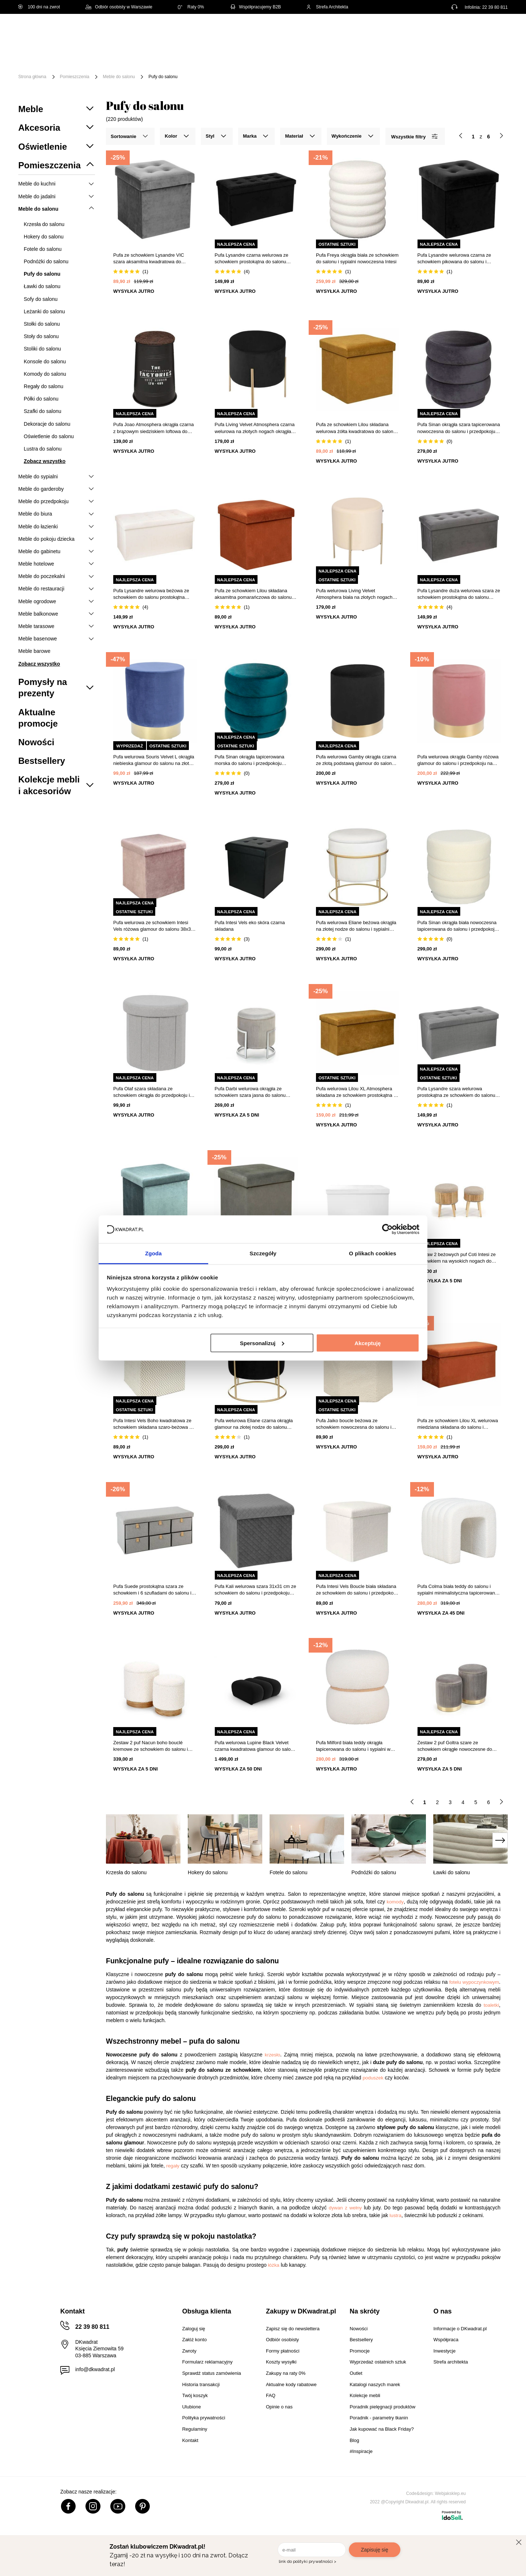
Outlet (448, 54)
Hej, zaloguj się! (435, 32)
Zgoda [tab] (153, 1253)
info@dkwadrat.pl (95, 2369)
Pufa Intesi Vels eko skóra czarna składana (250, 926)
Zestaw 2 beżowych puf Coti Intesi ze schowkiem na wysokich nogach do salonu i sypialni (457, 1258)
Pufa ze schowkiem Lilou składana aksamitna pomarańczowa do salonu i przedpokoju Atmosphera (254, 594)
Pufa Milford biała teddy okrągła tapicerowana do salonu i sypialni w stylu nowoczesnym (353, 1746)
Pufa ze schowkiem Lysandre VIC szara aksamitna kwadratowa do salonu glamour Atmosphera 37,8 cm (152, 258)
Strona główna (32, 76)
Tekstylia (369, 54)
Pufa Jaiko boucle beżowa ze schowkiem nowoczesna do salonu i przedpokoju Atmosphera (354, 1424)
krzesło (272, 2055)
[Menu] (42, 59)
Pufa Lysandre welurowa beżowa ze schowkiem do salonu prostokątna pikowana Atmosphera (151, 594)
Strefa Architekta (327, 6)
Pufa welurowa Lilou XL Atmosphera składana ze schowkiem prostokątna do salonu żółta (357, 1092)
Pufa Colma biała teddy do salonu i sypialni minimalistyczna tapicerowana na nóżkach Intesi (458, 1590)
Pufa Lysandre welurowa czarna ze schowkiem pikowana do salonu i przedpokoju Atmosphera (454, 258)
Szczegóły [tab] (262, 1253)
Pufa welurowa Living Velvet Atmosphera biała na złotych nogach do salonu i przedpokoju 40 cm (354, 594)
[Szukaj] (331, 32)
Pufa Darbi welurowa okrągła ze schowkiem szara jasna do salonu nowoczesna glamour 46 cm (250, 1092)
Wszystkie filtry (414, 136)
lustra (395, 2215)
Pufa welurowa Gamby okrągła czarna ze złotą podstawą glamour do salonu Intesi (356, 760)
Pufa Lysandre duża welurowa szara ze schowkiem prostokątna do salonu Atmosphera (459, 594)
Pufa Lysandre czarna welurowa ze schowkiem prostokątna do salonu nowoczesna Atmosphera (252, 258)
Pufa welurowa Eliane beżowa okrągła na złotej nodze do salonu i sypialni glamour (356, 926)
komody (395, 1902)
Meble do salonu (119, 76)
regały (172, 2166)
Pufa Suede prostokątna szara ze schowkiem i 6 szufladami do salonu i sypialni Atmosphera (152, 1590)
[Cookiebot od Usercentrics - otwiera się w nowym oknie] (387, 1229)
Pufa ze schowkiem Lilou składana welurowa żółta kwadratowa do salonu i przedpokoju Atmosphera (357, 428)
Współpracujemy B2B (255, 6)
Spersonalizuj (262, 1343)
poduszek (373, 2078)
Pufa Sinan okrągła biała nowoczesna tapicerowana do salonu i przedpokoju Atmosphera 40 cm (457, 926)
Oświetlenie (411, 54)
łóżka (273, 2265)
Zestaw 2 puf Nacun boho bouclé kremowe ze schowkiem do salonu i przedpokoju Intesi (150, 1746)
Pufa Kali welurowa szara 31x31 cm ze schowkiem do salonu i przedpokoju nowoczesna (255, 1590)
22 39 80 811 (495, 7)
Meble (75, 54)
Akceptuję (368, 1343)
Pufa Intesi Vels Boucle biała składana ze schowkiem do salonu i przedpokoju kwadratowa (356, 1590)
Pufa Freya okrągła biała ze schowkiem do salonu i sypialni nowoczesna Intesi (357, 258)
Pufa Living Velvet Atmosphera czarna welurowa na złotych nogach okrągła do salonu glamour (255, 428)
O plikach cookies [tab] (372, 1253)
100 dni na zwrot (39, 6)
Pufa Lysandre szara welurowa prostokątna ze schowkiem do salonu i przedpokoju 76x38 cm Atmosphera (458, 1092)
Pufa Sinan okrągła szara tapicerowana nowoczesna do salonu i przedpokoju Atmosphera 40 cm (459, 428)
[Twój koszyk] (494, 31)
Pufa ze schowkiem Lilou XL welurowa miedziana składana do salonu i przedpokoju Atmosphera (458, 1424)
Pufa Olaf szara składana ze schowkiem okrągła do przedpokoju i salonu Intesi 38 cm (151, 1092)
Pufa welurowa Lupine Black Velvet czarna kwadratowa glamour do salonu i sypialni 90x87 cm (255, 1746)
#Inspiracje (81, 65)
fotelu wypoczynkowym (474, 1982)
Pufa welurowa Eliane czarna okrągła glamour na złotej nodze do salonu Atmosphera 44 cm (254, 1424)
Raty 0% (191, 6)
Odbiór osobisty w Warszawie (118, 6)
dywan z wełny (345, 2208)
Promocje (483, 54)
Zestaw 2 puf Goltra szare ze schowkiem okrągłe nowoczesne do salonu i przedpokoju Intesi (455, 1746)
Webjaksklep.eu (450, 2493)
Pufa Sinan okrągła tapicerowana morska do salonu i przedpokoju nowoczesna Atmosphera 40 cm (250, 760)
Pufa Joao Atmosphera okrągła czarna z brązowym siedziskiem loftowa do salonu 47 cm (153, 428)
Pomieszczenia (74, 76)
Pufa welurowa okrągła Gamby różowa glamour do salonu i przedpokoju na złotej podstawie (458, 760)
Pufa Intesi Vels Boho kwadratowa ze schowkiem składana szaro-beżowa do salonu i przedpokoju (154, 1424)
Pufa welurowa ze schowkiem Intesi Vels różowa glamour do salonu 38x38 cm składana (153, 926)
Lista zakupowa (473, 26)
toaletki (491, 2005)
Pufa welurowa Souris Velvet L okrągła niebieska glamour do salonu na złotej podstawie (153, 760)
